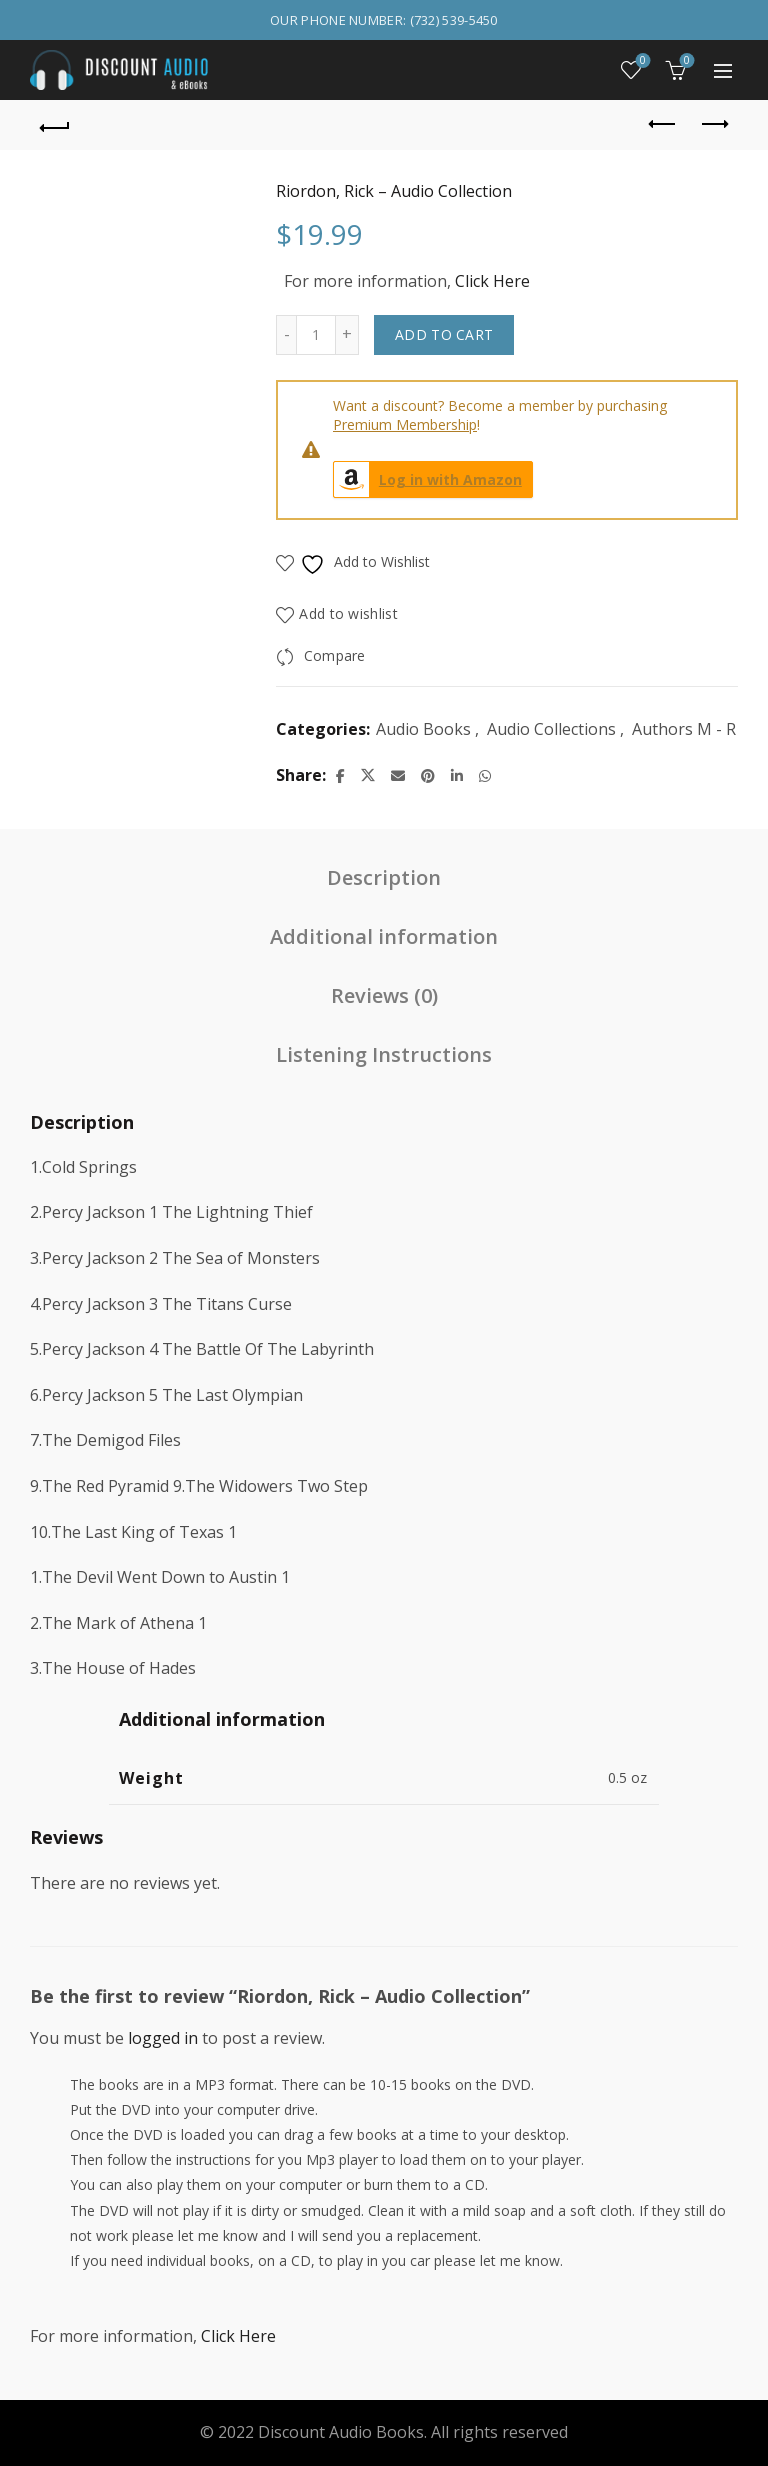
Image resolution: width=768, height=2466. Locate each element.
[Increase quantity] (347, 335)
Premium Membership (405, 424)
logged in (163, 2038)
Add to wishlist (348, 613)
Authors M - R (684, 729)
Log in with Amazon (428, 479)
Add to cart (444, 334)
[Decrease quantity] (286, 335)
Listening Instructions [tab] (384, 1054)
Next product (713, 124)
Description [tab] (384, 877)
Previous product (663, 124)
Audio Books (423, 729)
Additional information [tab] (384, 936)
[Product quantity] (316, 335)
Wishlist (641, 61)
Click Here (492, 281)
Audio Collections (551, 729)
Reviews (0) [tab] (384, 995)
